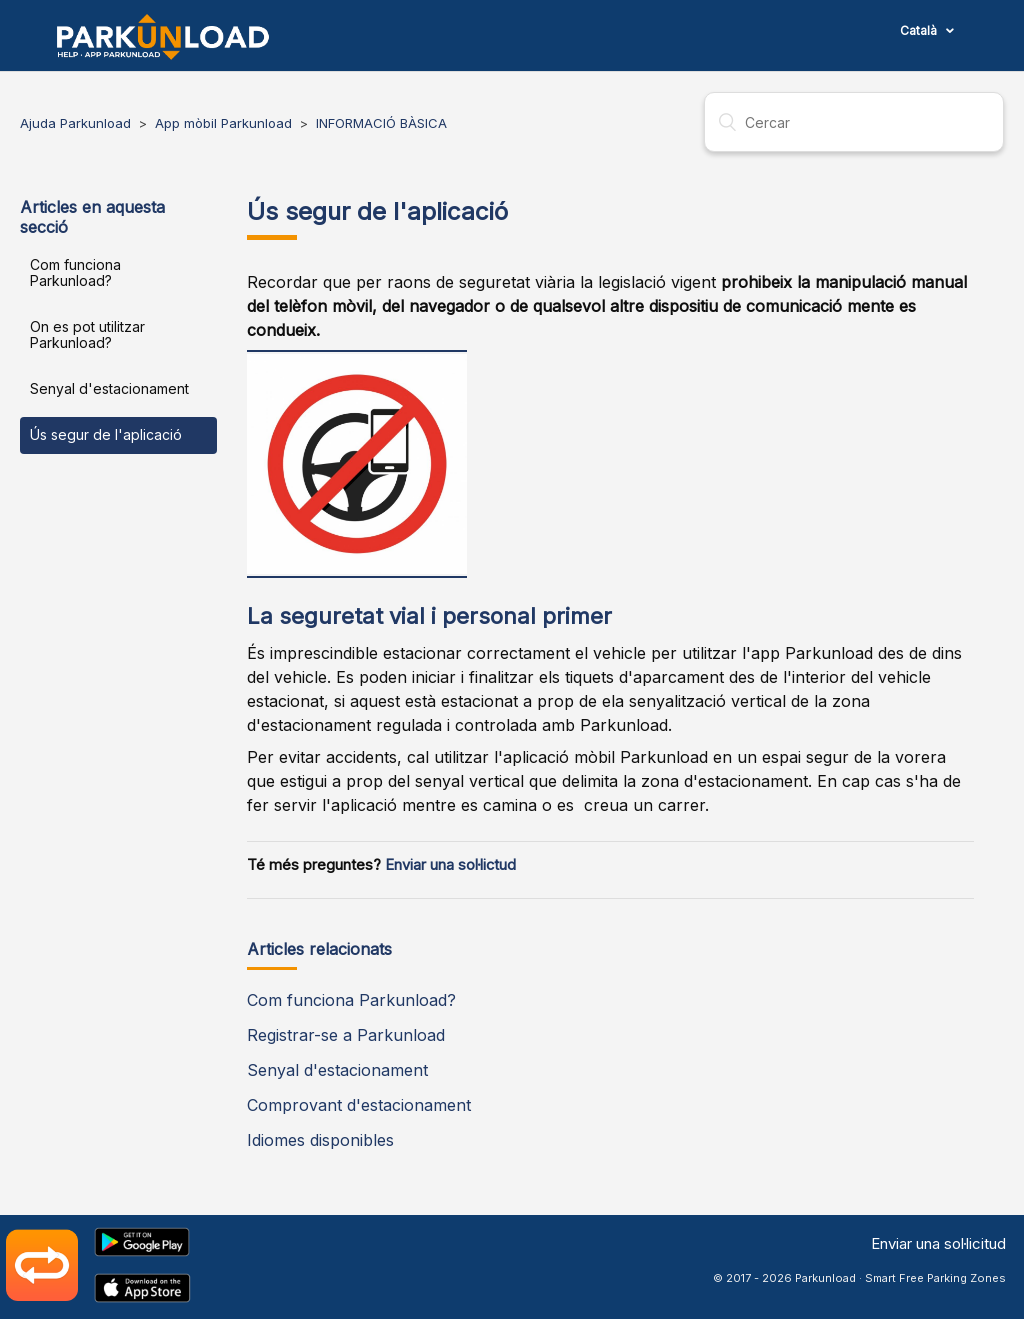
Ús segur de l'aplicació (106, 434)
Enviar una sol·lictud (450, 865)
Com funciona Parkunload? (75, 272)
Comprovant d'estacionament (359, 1105)
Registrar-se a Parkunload (346, 1035)
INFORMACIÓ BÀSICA (381, 123)
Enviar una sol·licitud (938, 1243)
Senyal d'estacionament (109, 388)
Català (920, 30)
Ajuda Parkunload (75, 123)
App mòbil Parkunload (223, 123)
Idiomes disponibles (320, 1140)
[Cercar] (854, 122)
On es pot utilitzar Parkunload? (87, 334)
